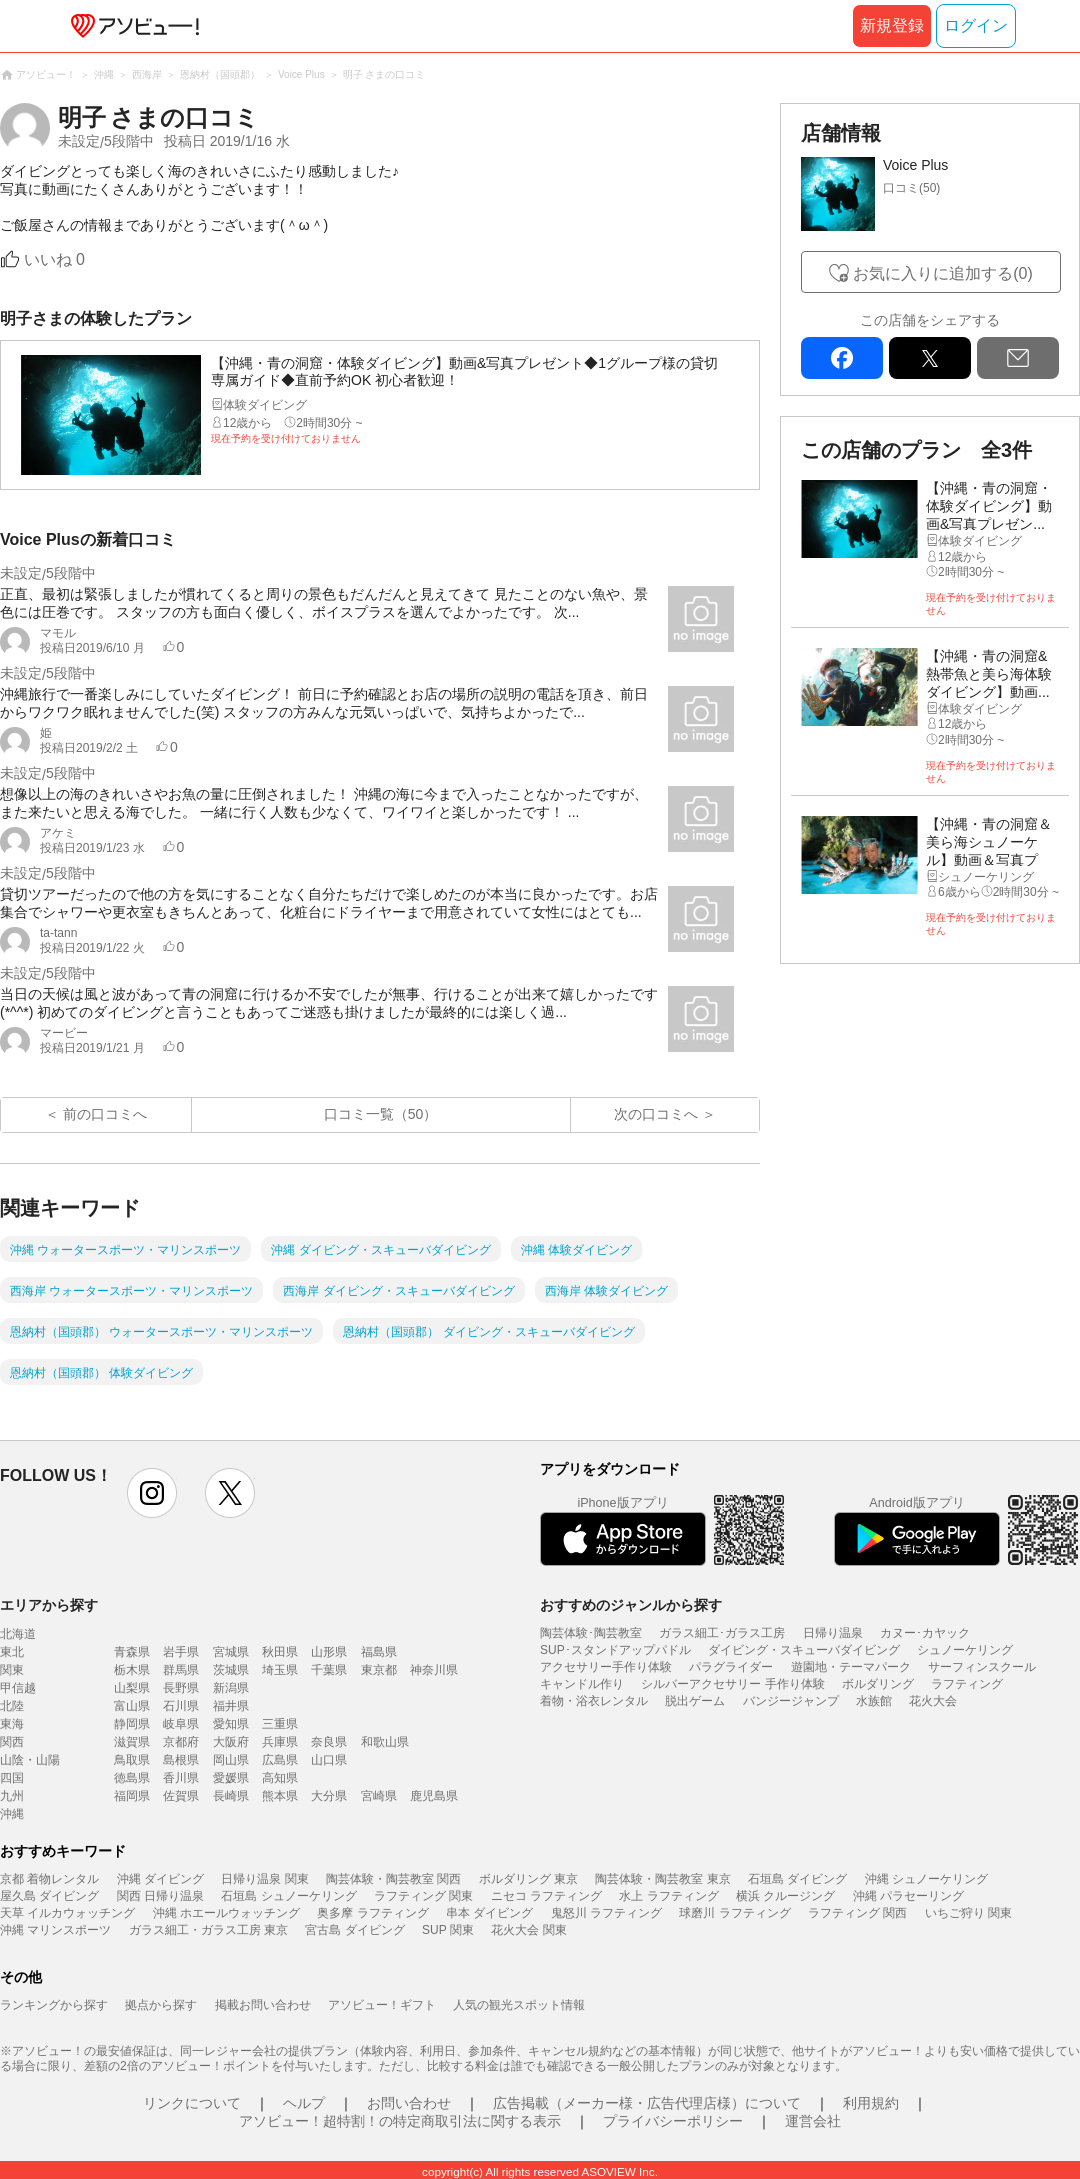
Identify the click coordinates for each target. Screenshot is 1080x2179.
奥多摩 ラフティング (372, 1913)
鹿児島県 (434, 1796)
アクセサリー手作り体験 (606, 1667)
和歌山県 (385, 1742)
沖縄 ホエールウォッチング (226, 1913)
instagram (152, 1493)
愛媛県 (231, 1778)
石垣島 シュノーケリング (288, 1896)
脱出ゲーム (695, 1701)
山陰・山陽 (30, 1760)
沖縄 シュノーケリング (926, 1879)
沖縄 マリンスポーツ (55, 1930)
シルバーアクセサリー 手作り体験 (732, 1684)
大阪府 (231, 1742)
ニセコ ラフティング (546, 1896)
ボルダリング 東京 (528, 1879)
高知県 (280, 1778)
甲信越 (18, 1688)
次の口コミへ (656, 1114)
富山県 (132, 1706)
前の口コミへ (105, 1114)
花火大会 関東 (528, 1930)
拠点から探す (161, 2005)
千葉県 (329, 1670)
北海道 (18, 1634)
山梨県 (132, 1688)
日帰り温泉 (833, 1633)
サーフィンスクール (982, 1667)
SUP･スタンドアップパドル (615, 1650)
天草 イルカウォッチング (67, 1913)
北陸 (12, 1706)
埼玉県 (280, 1670)
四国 (12, 1778)
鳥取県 (132, 1760)
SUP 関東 (448, 1930)
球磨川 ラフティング (734, 1913)
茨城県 (231, 1670)
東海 (12, 1724)
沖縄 (12, 1814)
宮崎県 (379, 1796)
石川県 (181, 1706)
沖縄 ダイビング (160, 1879)
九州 (12, 1796)
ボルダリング (878, 1684)
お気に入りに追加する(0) (943, 273)
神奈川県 (434, 1670)
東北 (12, 1652)
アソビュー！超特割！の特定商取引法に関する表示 (400, 2121)
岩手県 (181, 1652)
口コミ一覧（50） (381, 1114)
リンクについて (192, 2103)
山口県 (329, 1760)
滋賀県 (132, 1742)
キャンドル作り (582, 1684)
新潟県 (231, 1688)
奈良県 (329, 1742)
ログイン (976, 25)
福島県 (379, 1652)
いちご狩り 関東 (968, 1913)
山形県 (329, 1652)
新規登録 (892, 25)
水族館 (874, 1701)
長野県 (181, 1688)
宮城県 (231, 1652)
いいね (54, 259)
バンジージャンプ (791, 1701)
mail (1018, 358)
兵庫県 (280, 1742)
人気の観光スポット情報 (519, 2005)
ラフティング (967, 1684)
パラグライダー (731, 1667)
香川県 (181, 1778)
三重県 (280, 1724)
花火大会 (933, 1701)
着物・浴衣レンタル (594, 1701)
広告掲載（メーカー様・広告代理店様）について (647, 2103)
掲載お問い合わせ (263, 2005)
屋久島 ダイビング (49, 1896)
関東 (12, 1670)
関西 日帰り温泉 (160, 1896)
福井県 (231, 1706)
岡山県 (231, 1760)
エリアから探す (49, 1605)
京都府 (181, 1742)
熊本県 (280, 1796)
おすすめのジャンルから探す (631, 1605)
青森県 (132, 1652)
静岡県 (132, 1724)
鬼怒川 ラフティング (606, 1913)
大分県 (329, 1796)
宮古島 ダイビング (354, 1930)
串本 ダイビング (489, 1913)
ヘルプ (304, 2103)
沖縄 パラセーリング (908, 1896)
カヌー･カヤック (925, 1633)
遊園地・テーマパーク (851, 1667)
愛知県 (231, 1724)
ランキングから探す (54, 2005)
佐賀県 (181, 1796)
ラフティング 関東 (423, 1896)
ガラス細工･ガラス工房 (722, 1633)
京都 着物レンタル (49, 1879)
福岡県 (132, 1796)
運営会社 (813, 2121)
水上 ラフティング (668, 1896)
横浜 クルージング (785, 1896)
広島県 (280, 1760)
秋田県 (280, 1652)
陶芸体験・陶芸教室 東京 (662, 1879)
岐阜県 (181, 1724)
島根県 (181, 1760)
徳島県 (132, 1778)
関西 (12, 1742)
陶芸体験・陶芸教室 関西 (393, 1879)
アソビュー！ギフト (382, 2005)
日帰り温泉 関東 (264, 1879)
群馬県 (181, 1670)
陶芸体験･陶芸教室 (591, 1633)
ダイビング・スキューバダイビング (804, 1650)
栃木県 (132, 1670)
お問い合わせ (409, 2103)
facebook (842, 358)
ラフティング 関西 (857, 1913)
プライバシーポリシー (673, 2121)
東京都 (379, 1670)
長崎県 (231, 1796)
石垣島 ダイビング (797, 1879)
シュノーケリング (965, 1650)
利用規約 (871, 2103)
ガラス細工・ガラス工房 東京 (208, 1930)
